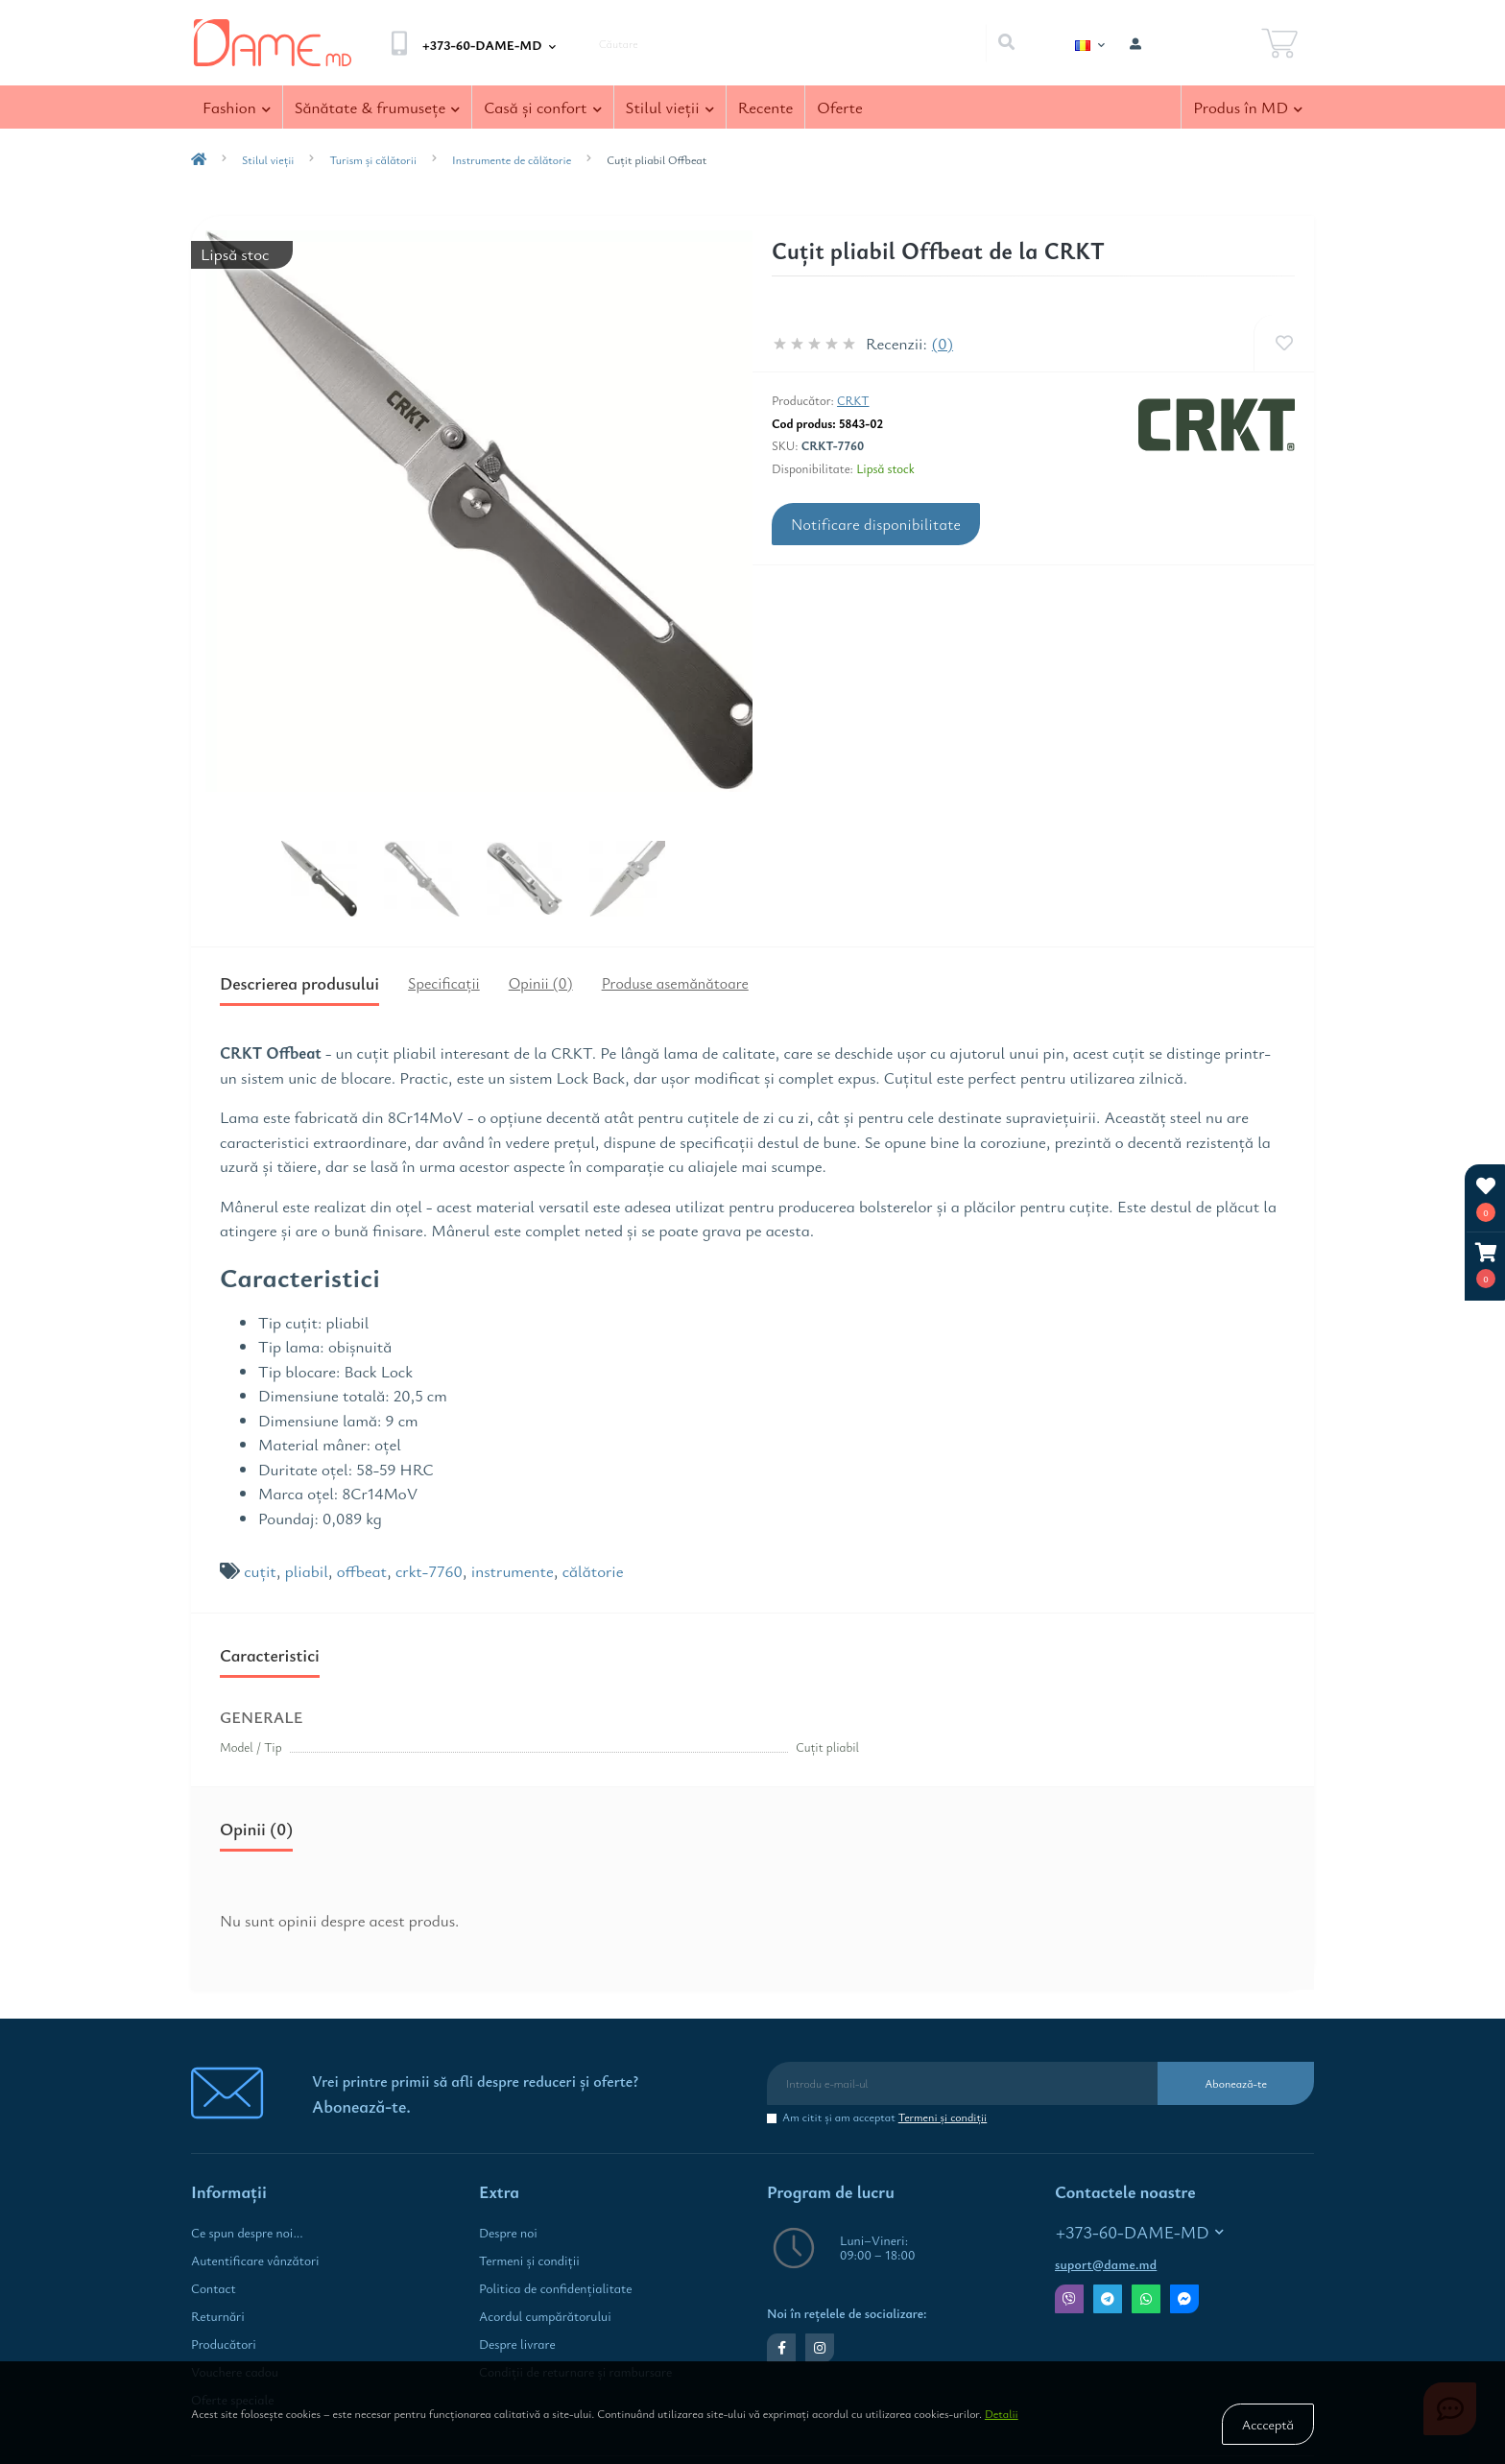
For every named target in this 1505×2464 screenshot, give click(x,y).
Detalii (1001, 2413)
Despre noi (508, 2232)
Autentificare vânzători (255, 2260)
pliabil (306, 1571)
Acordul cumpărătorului (545, 2316)
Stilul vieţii (670, 107)
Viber (1069, 2299)
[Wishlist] (1284, 343)
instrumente (512, 1571)
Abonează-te (1236, 2083)
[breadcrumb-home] (198, 159)
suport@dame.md (1106, 2264)
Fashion (237, 107)
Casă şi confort (542, 107)
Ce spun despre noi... (247, 2232)
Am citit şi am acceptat (884, 2117)
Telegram (1107, 2299)
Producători (223, 2344)
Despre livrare (517, 2344)
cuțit (260, 1571)
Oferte (839, 107)
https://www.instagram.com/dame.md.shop (819, 2348)
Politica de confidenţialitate (555, 2288)
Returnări (218, 2316)
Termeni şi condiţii (943, 2116)
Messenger (1184, 2299)
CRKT (853, 400)
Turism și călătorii (373, 159)
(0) (942, 343)
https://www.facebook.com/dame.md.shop (781, 2348)
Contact (213, 2288)
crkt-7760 (429, 1571)
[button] (1486, 1265)
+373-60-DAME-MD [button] (1140, 2232)
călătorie (593, 1571)
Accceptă (1268, 2424)
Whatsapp (1146, 2299)
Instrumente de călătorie (511, 159)
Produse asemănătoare (675, 982)
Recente (766, 107)
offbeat (362, 1571)
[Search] (1006, 43)
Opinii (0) (541, 982)
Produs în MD (1247, 107)
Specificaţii (444, 982)
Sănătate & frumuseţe (378, 107)
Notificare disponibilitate (876, 524)
